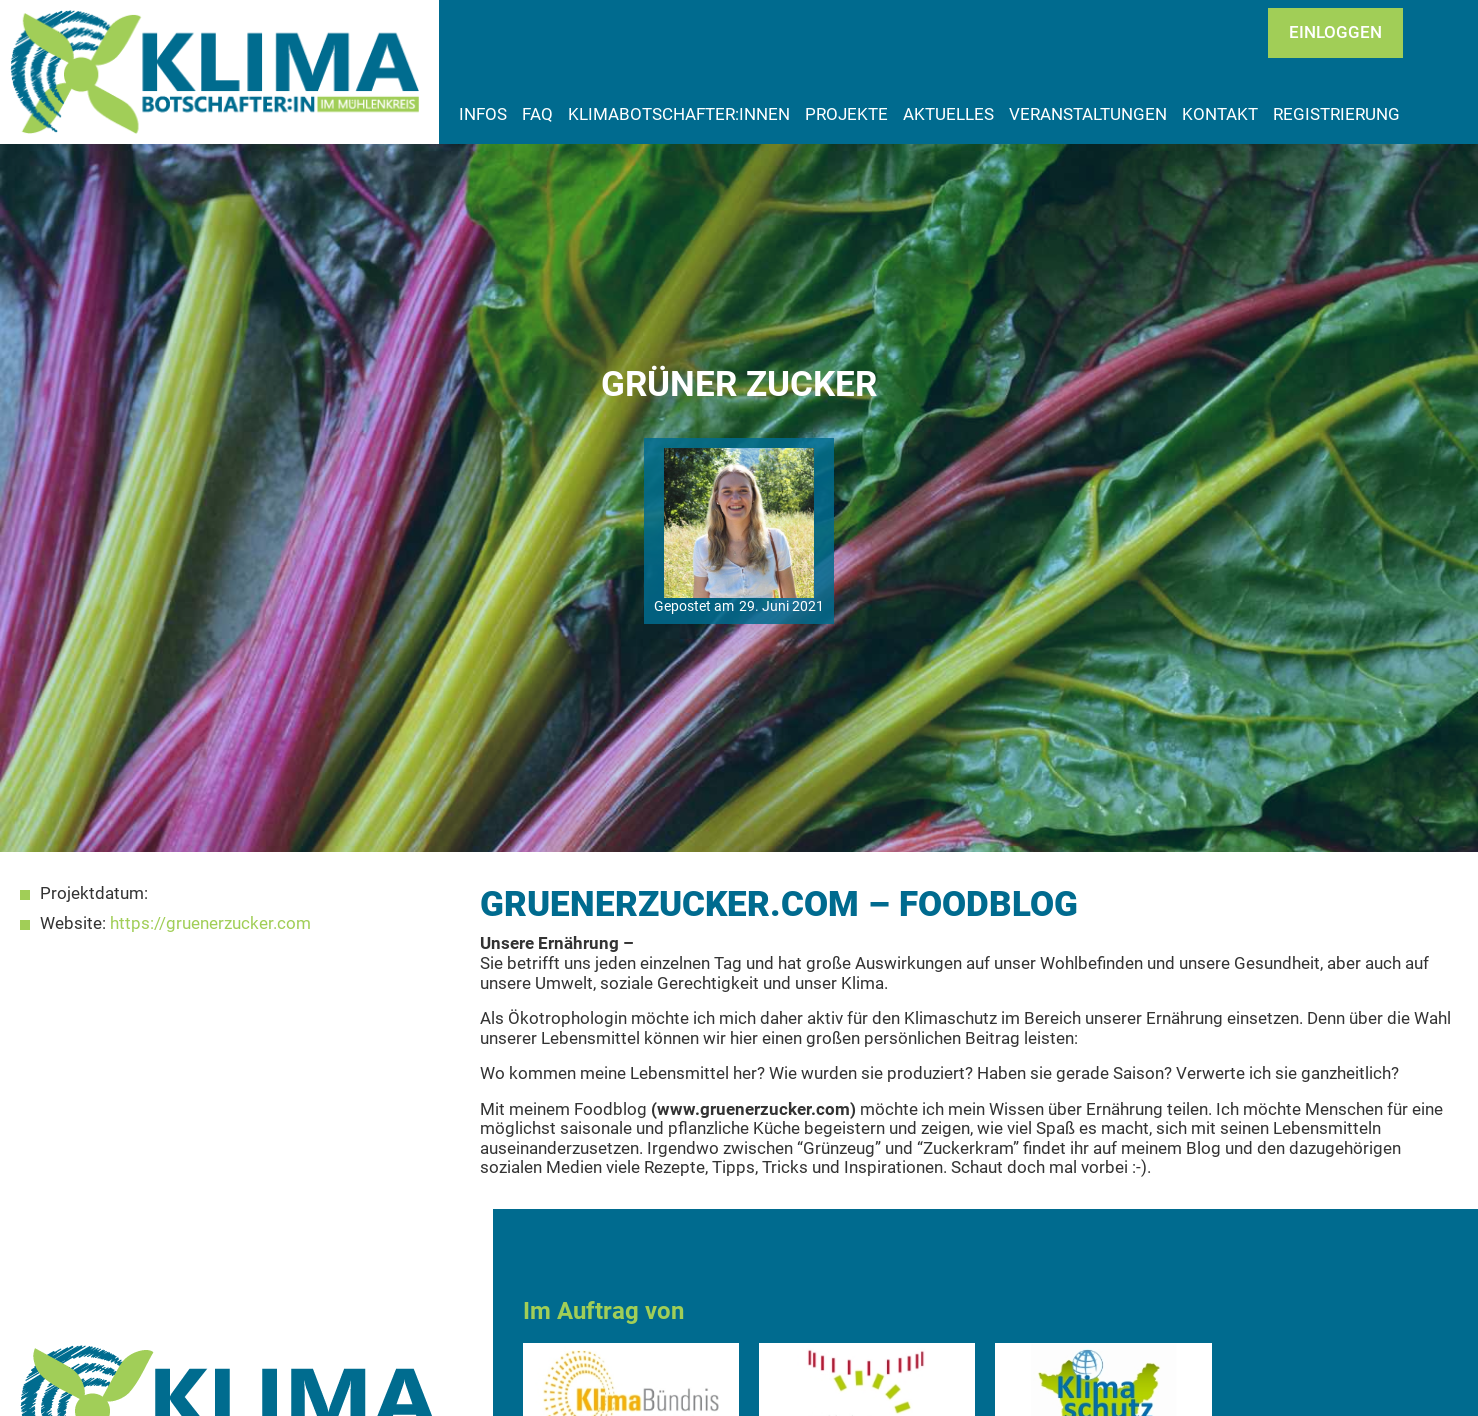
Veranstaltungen (1088, 114)
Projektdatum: (94, 893)
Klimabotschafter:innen (679, 114)
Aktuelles (948, 114)
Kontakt (1220, 114)
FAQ (537, 114)
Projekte (846, 114)
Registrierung (1336, 114)
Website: (73, 923)
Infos (483, 114)
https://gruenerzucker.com (210, 923)
